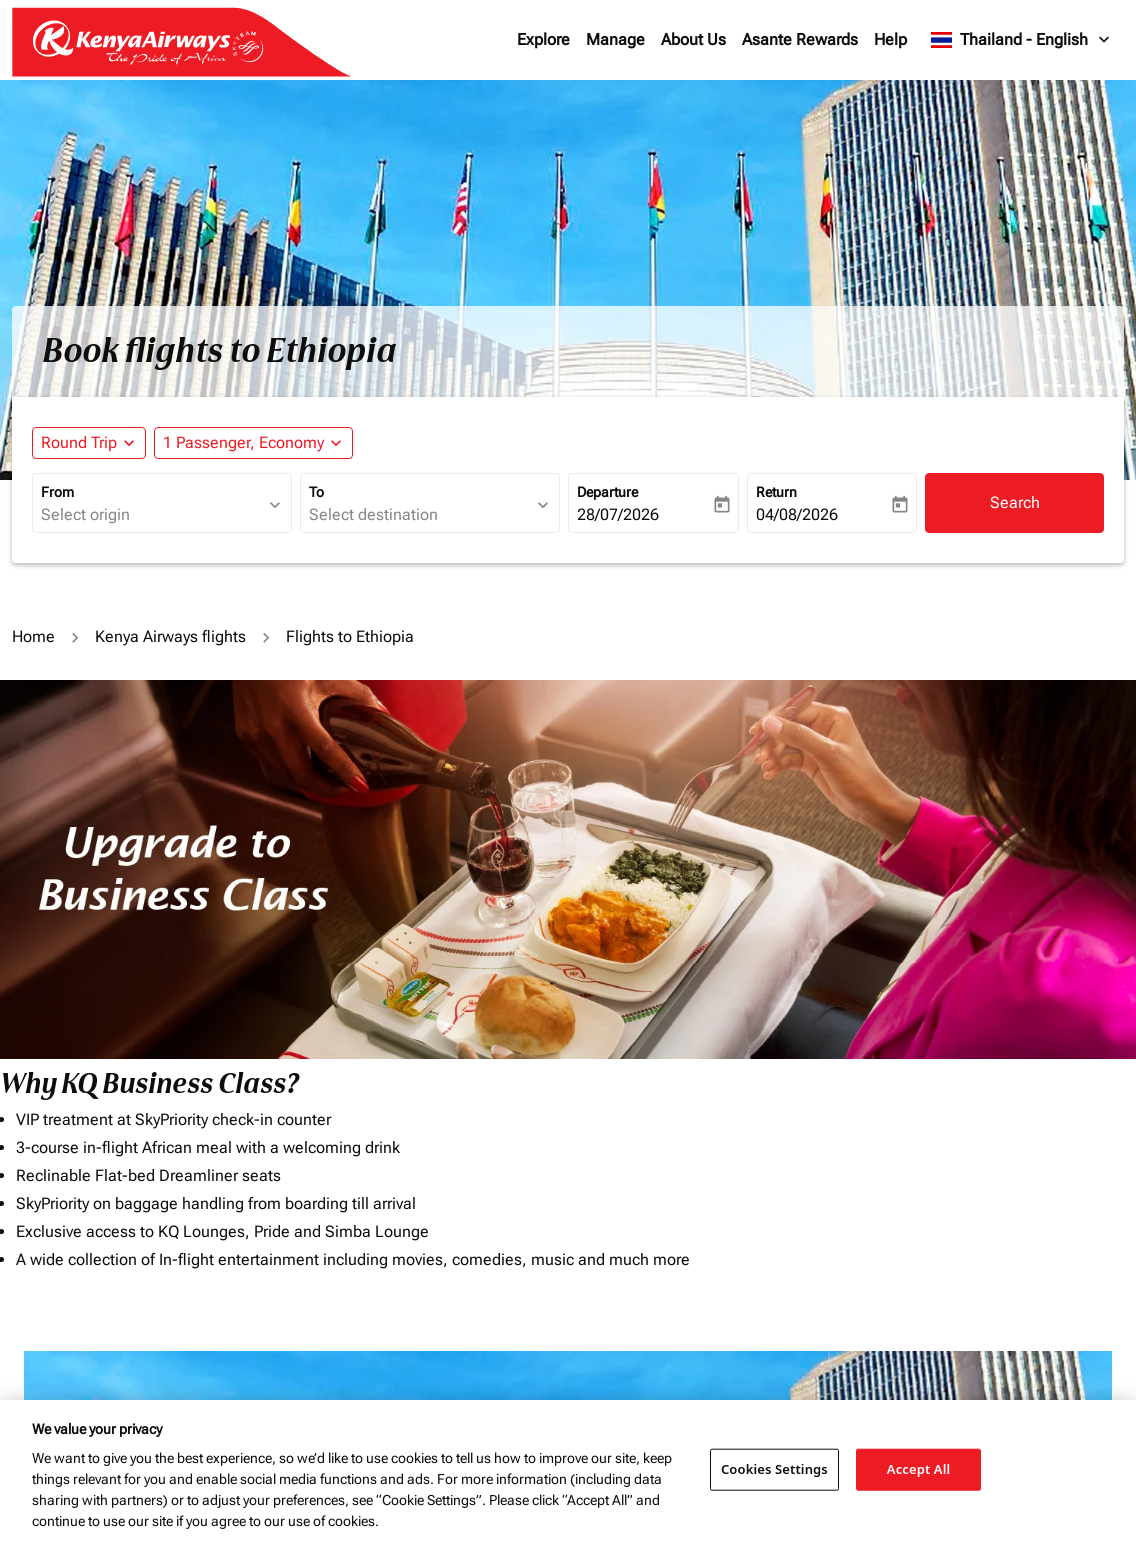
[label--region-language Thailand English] (1021, 40)
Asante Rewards (800, 39)
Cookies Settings (774, 1469)
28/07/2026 (618, 514)
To (316, 492)
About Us (693, 39)
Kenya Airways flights (170, 636)
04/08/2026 (797, 514)
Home (33, 636)
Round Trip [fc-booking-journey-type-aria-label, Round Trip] (79, 442)
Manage (615, 39)
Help (890, 39)
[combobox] (152, 515)
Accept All (919, 1469)
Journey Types (902, 1395)
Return (776, 492)
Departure (607, 492)
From (57, 492)
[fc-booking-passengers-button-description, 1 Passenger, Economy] (243, 443)
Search (1015, 502)
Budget (598, 1395)
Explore (543, 39)
